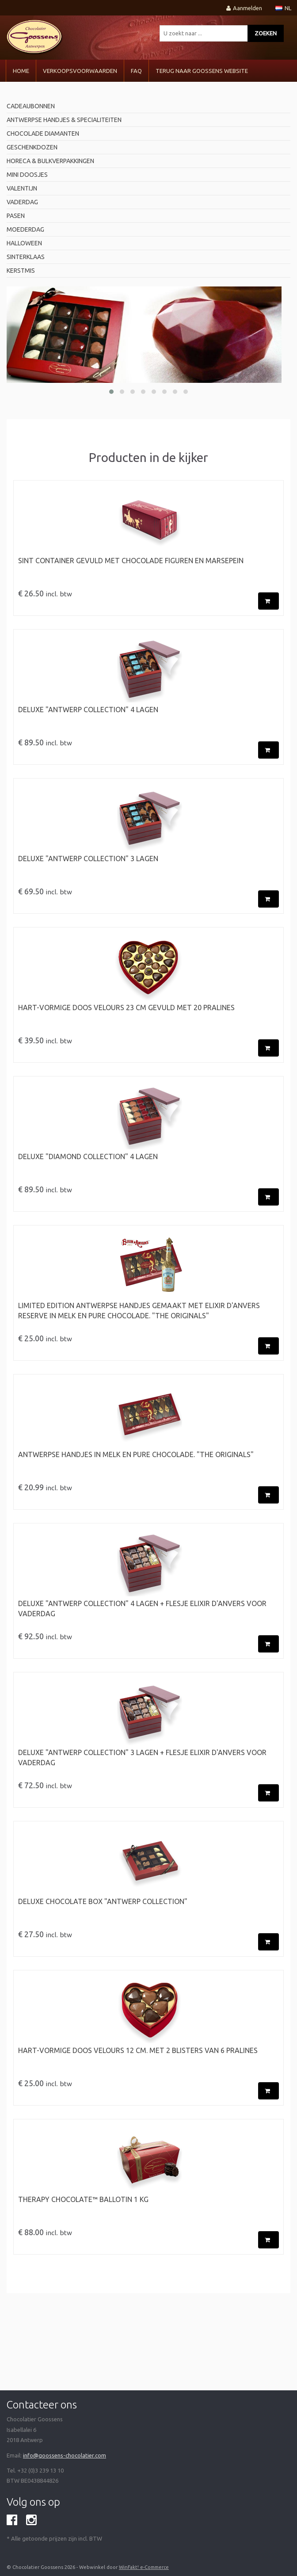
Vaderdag (22, 202)
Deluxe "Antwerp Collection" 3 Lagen (88, 858)
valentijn (22, 188)
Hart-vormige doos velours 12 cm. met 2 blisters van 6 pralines (138, 2050)
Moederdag (25, 229)
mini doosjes (27, 174)
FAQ (136, 71)
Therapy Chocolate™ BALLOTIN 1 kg (83, 2199)
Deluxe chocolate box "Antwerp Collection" (102, 1901)
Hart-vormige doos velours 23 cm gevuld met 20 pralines (126, 1007)
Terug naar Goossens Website (202, 71)
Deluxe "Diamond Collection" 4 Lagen (88, 1156)
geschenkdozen (32, 147)
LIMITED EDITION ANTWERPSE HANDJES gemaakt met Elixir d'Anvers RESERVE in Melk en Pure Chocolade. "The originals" (139, 1310)
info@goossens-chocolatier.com (64, 2455)
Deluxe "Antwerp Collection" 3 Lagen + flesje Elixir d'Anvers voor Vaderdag (142, 1757)
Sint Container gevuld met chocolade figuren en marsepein (131, 561)
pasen (16, 215)
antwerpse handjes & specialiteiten (64, 119)
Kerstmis (21, 270)
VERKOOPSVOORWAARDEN (80, 71)
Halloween (24, 243)
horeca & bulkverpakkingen (50, 160)
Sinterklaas (26, 256)
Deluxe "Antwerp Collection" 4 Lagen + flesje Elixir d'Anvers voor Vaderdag (142, 1608)
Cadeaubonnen (31, 106)
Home (21, 71)
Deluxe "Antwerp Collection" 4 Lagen (88, 710)
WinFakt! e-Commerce (144, 2567)
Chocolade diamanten (43, 133)
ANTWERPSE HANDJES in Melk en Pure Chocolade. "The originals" (136, 1454)
